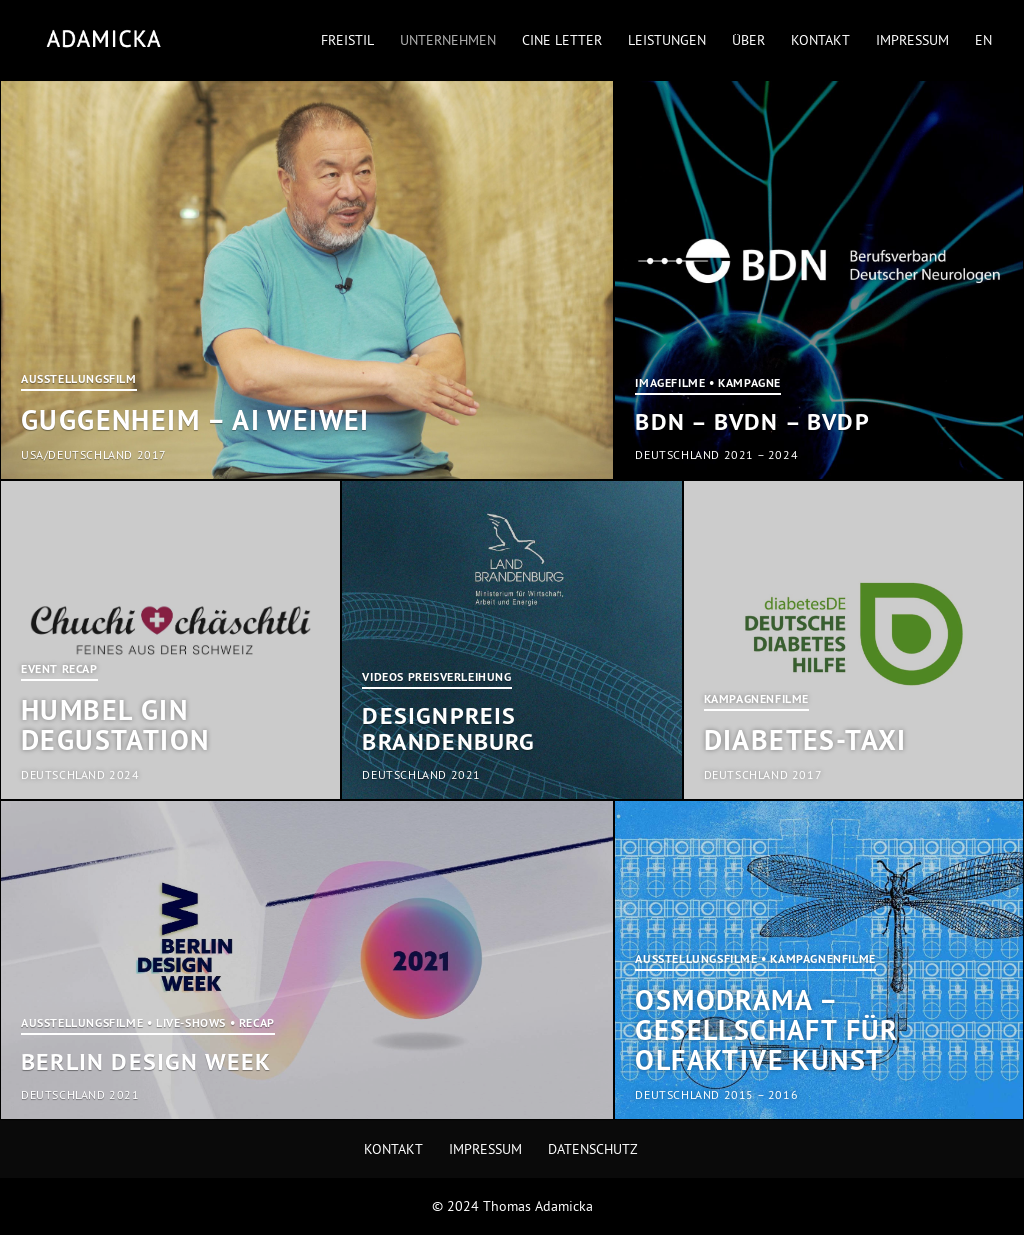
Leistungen (667, 41)
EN (983, 41)
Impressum (912, 41)
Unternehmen (448, 41)
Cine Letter (562, 41)
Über (748, 41)
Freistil (347, 41)
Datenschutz (593, 1149)
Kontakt (820, 41)
